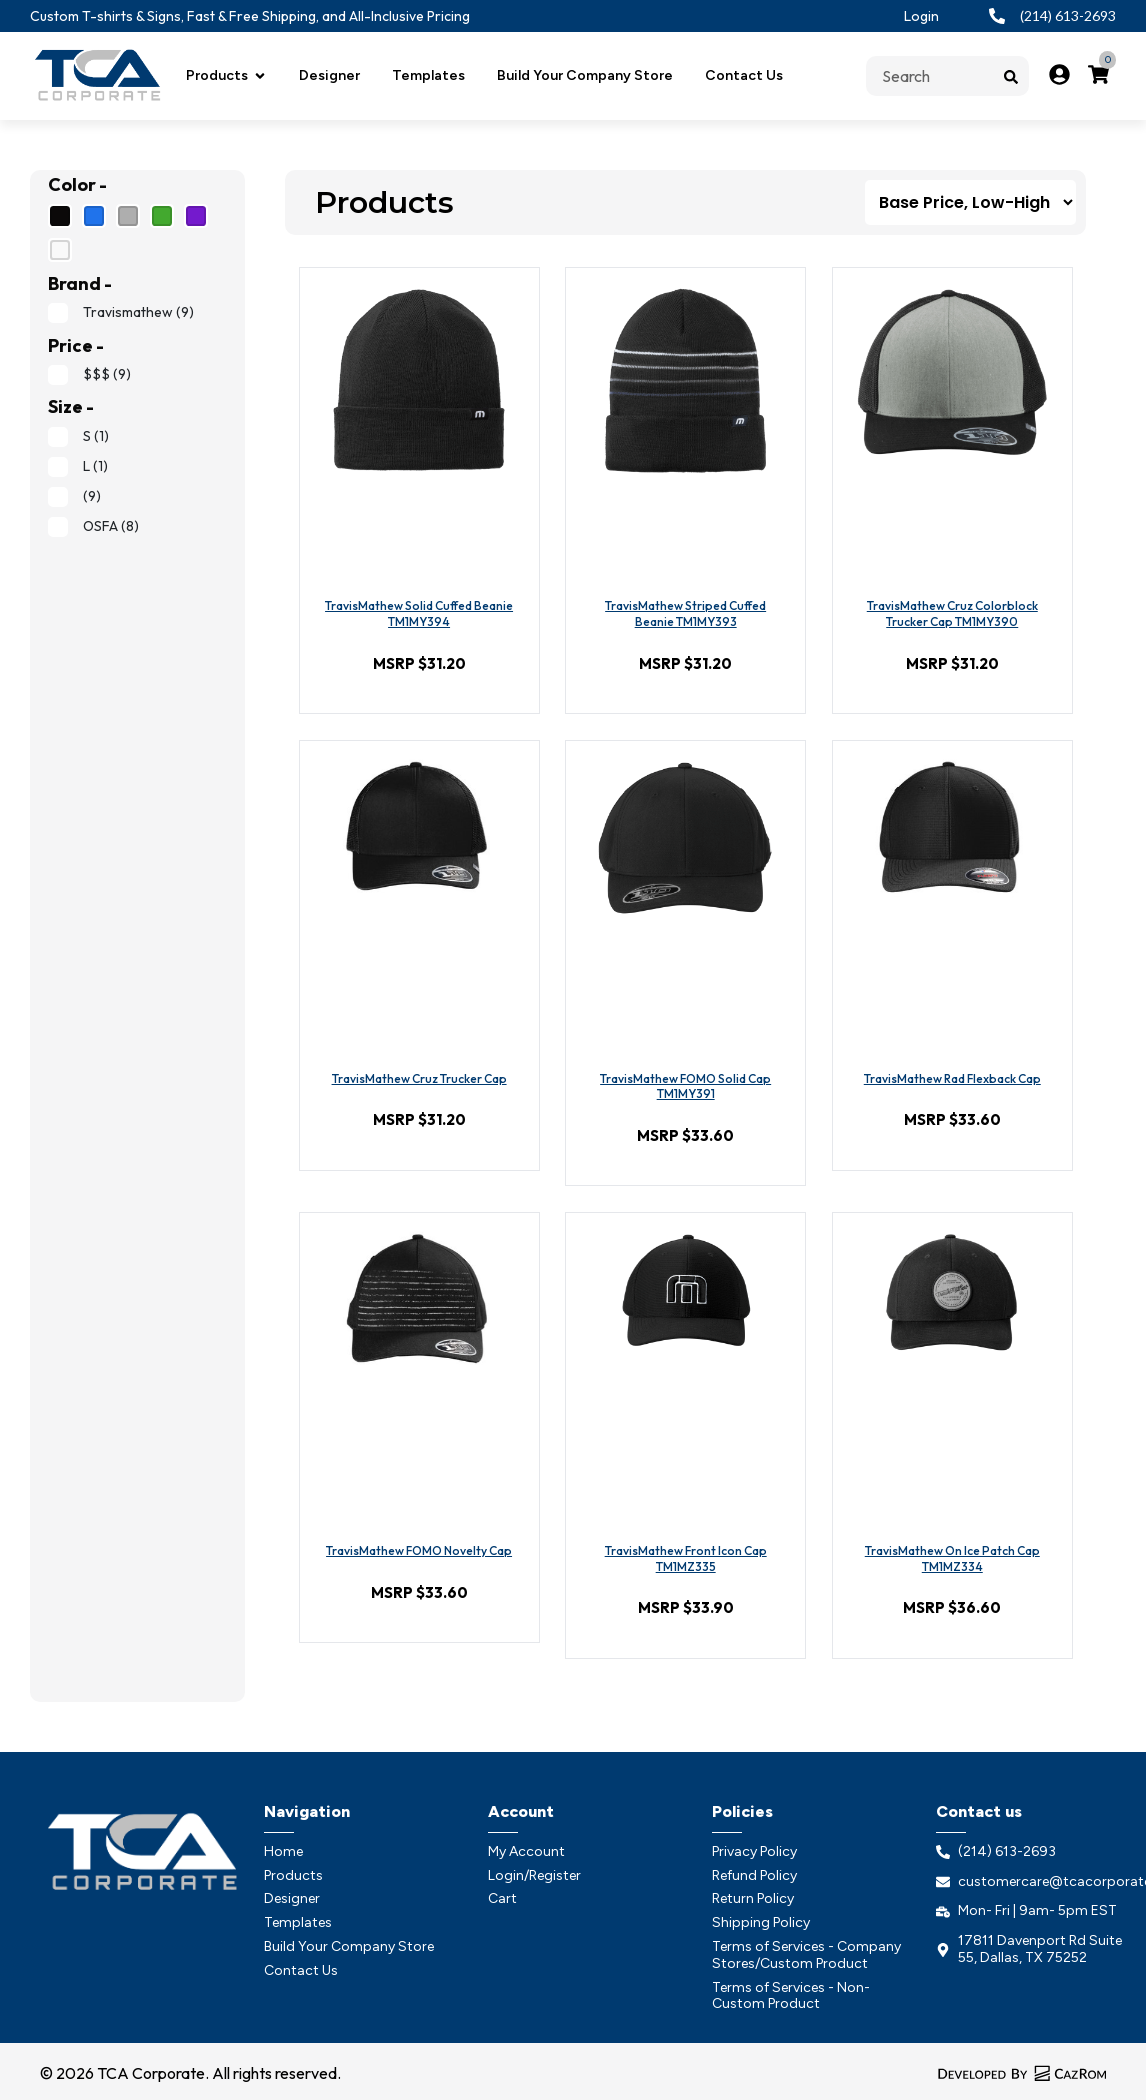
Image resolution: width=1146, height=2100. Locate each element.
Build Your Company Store (585, 75)
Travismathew (121, 312)
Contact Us (744, 75)
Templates (428, 75)
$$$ (89, 374)
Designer (329, 75)
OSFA (93, 526)
